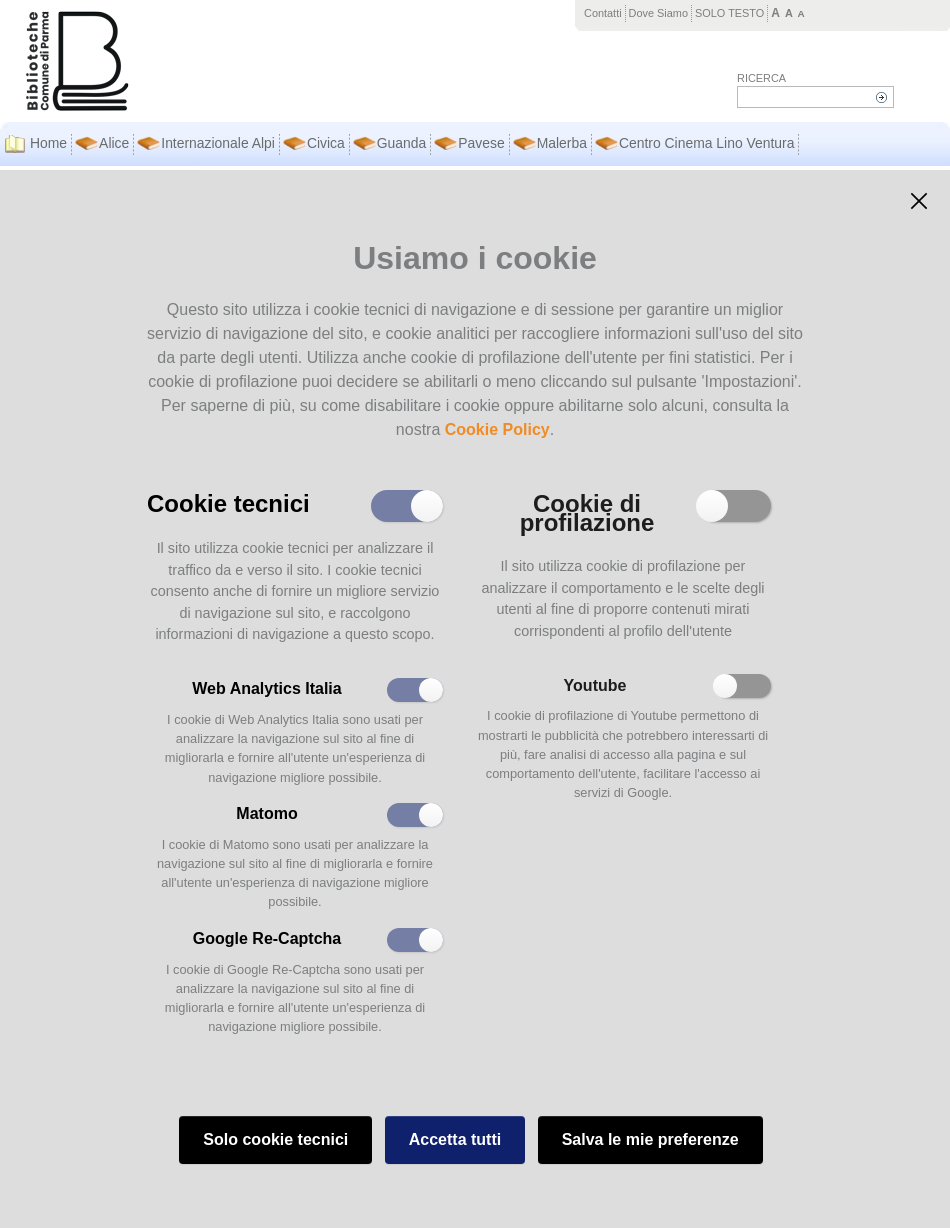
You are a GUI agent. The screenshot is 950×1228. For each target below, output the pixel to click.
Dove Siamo (658, 13)
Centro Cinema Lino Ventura (706, 143)
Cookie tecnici (228, 502)
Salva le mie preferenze (650, 1139)
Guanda (402, 143)
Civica (326, 143)
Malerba (562, 143)
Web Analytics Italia (266, 688)
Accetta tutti (455, 1139)
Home (48, 143)
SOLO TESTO (729, 13)
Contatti (603, 13)
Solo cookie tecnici (275, 1139)
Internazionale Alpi (218, 143)
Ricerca (761, 78)
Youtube (595, 685)
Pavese (481, 143)
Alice (114, 143)
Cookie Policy (497, 429)
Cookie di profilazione (587, 511)
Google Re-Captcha (267, 938)
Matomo (266, 813)
